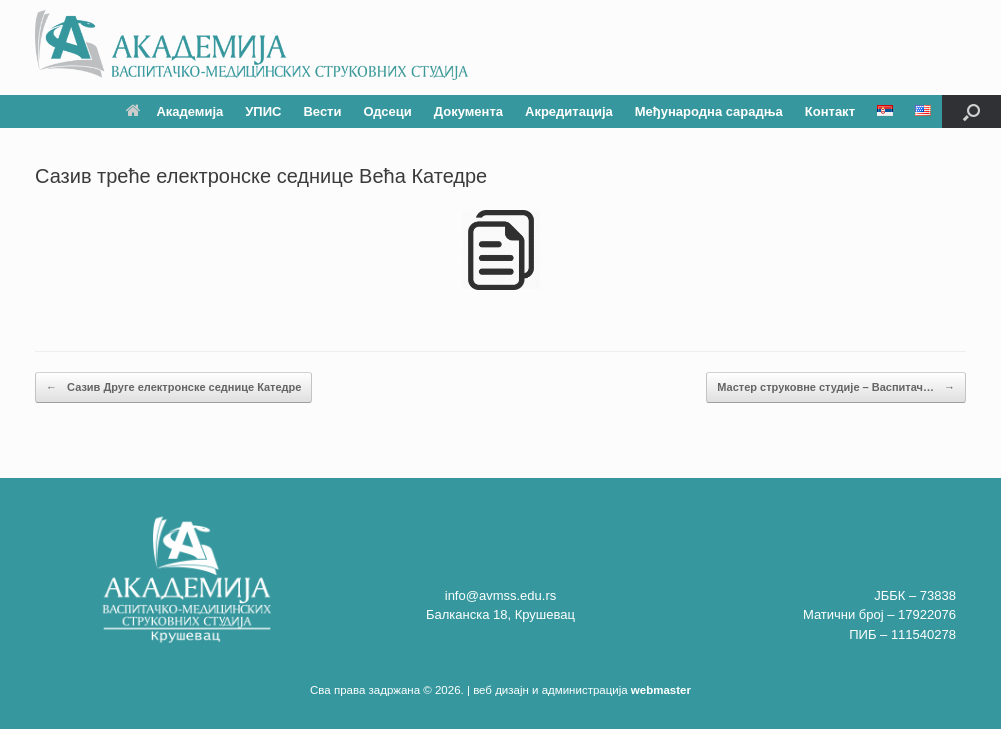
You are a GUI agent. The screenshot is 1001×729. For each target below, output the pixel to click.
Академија (174, 111)
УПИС (263, 111)
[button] (971, 111)
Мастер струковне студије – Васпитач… (836, 387)
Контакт (830, 111)
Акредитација (569, 111)
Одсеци (387, 111)
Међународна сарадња (709, 111)
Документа (468, 111)
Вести (322, 111)
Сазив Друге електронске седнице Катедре (173, 387)
